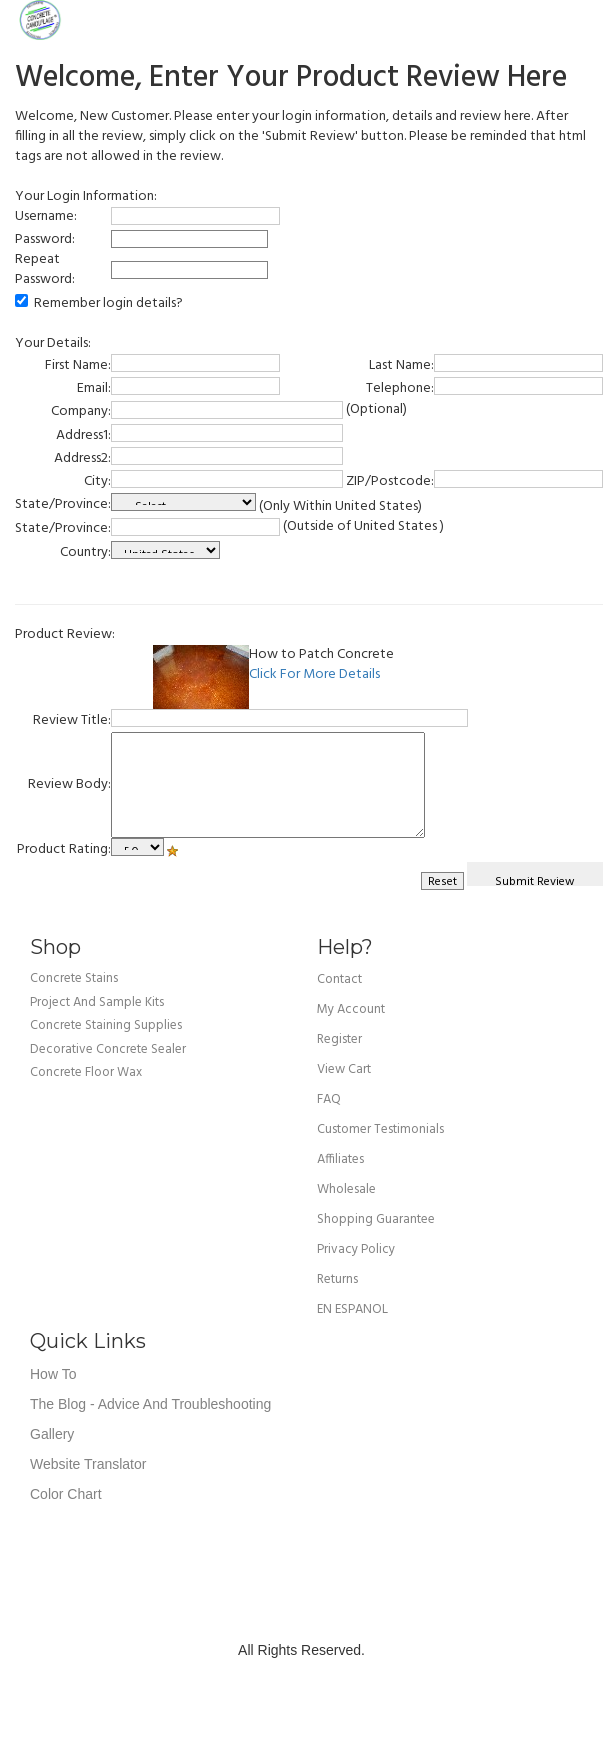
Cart (573, 20)
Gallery (52, 1434)
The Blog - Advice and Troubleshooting (150, 1404)
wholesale (346, 1189)
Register (339, 1039)
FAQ (329, 1099)
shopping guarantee (376, 1219)
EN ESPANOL (352, 1309)
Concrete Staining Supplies (106, 1025)
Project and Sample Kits (97, 1002)
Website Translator (88, 1464)
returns (337, 1279)
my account (351, 1009)
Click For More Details (314, 674)
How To (53, 1374)
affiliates (340, 1159)
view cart (344, 1069)
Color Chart (66, 1494)
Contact (339, 979)
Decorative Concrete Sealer (108, 1049)
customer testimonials (380, 1129)
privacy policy (356, 1249)
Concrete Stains (74, 978)
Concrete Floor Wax (86, 1072)
